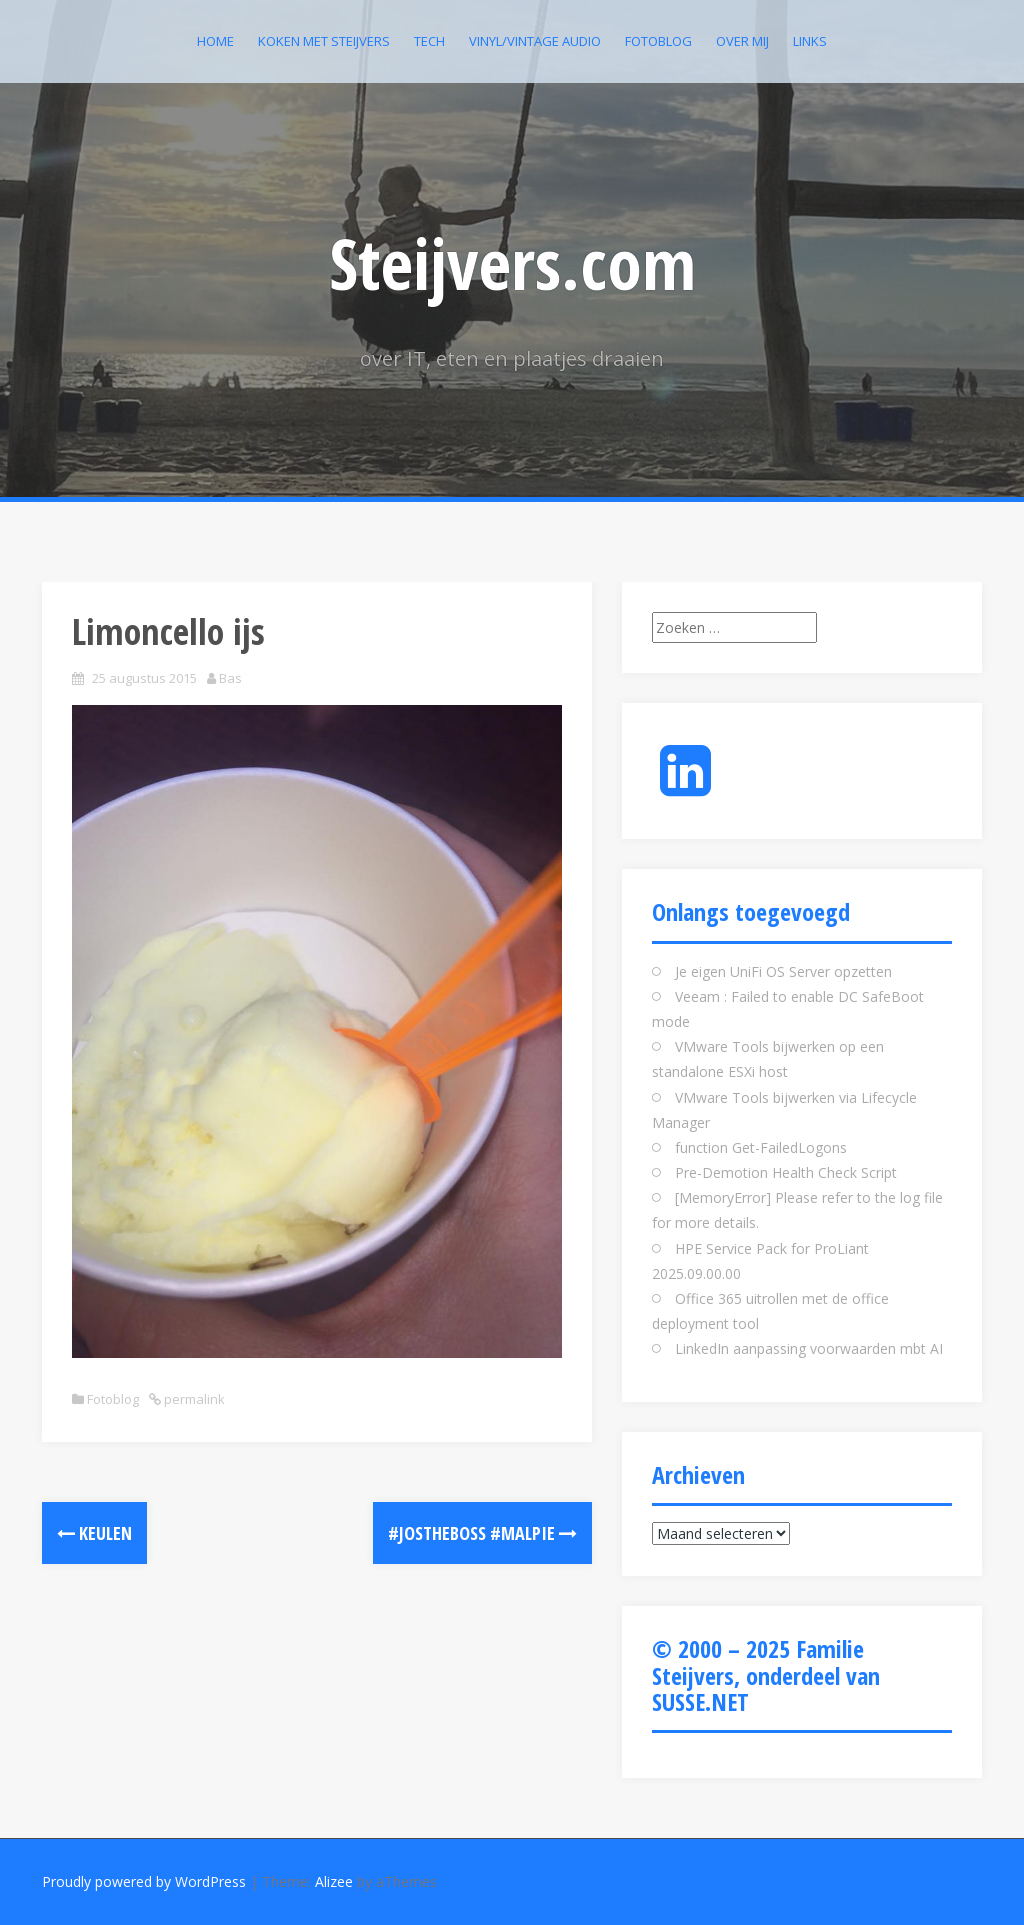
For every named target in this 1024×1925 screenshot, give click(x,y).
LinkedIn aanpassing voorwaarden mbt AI (809, 1348)
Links (810, 41)
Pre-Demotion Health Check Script (786, 1172)
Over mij (742, 41)
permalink (193, 1399)
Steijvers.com (512, 263)
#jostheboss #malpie (482, 1533)
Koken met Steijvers (324, 41)
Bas (230, 678)
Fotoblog (658, 41)
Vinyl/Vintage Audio (535, 41)
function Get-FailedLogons (761, 1147)
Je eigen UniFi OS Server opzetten (783, 971)
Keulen (94, 1533)
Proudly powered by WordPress (144, 1881)
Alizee (334, 1881)
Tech (429, 41)
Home (215, 41)
